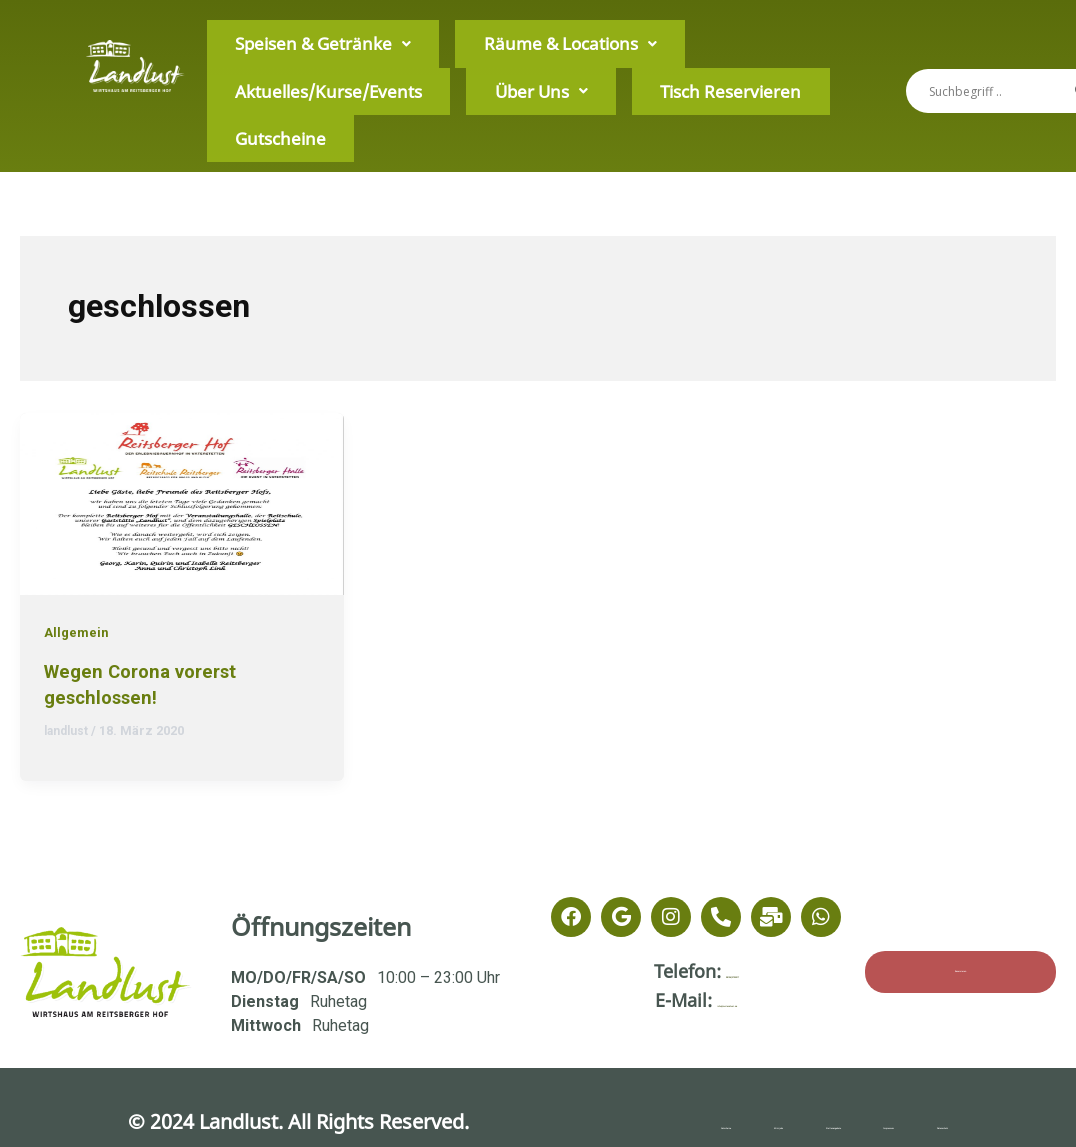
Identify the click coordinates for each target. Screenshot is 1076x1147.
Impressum (872, 1121)
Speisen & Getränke (277, 70)
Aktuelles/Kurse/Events (589, 70)
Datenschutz (961, 1121)
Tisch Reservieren (262, 110)
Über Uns (720, 70)
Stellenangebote (791, 1121)
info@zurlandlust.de (727, 1000)
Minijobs (681, 1121)
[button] (277, 71)
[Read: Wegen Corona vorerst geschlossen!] (182, 502)
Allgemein (77, 632)
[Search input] (997, 91)
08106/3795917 (732, 971)
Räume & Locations (433, 70)
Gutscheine (373, 110)
